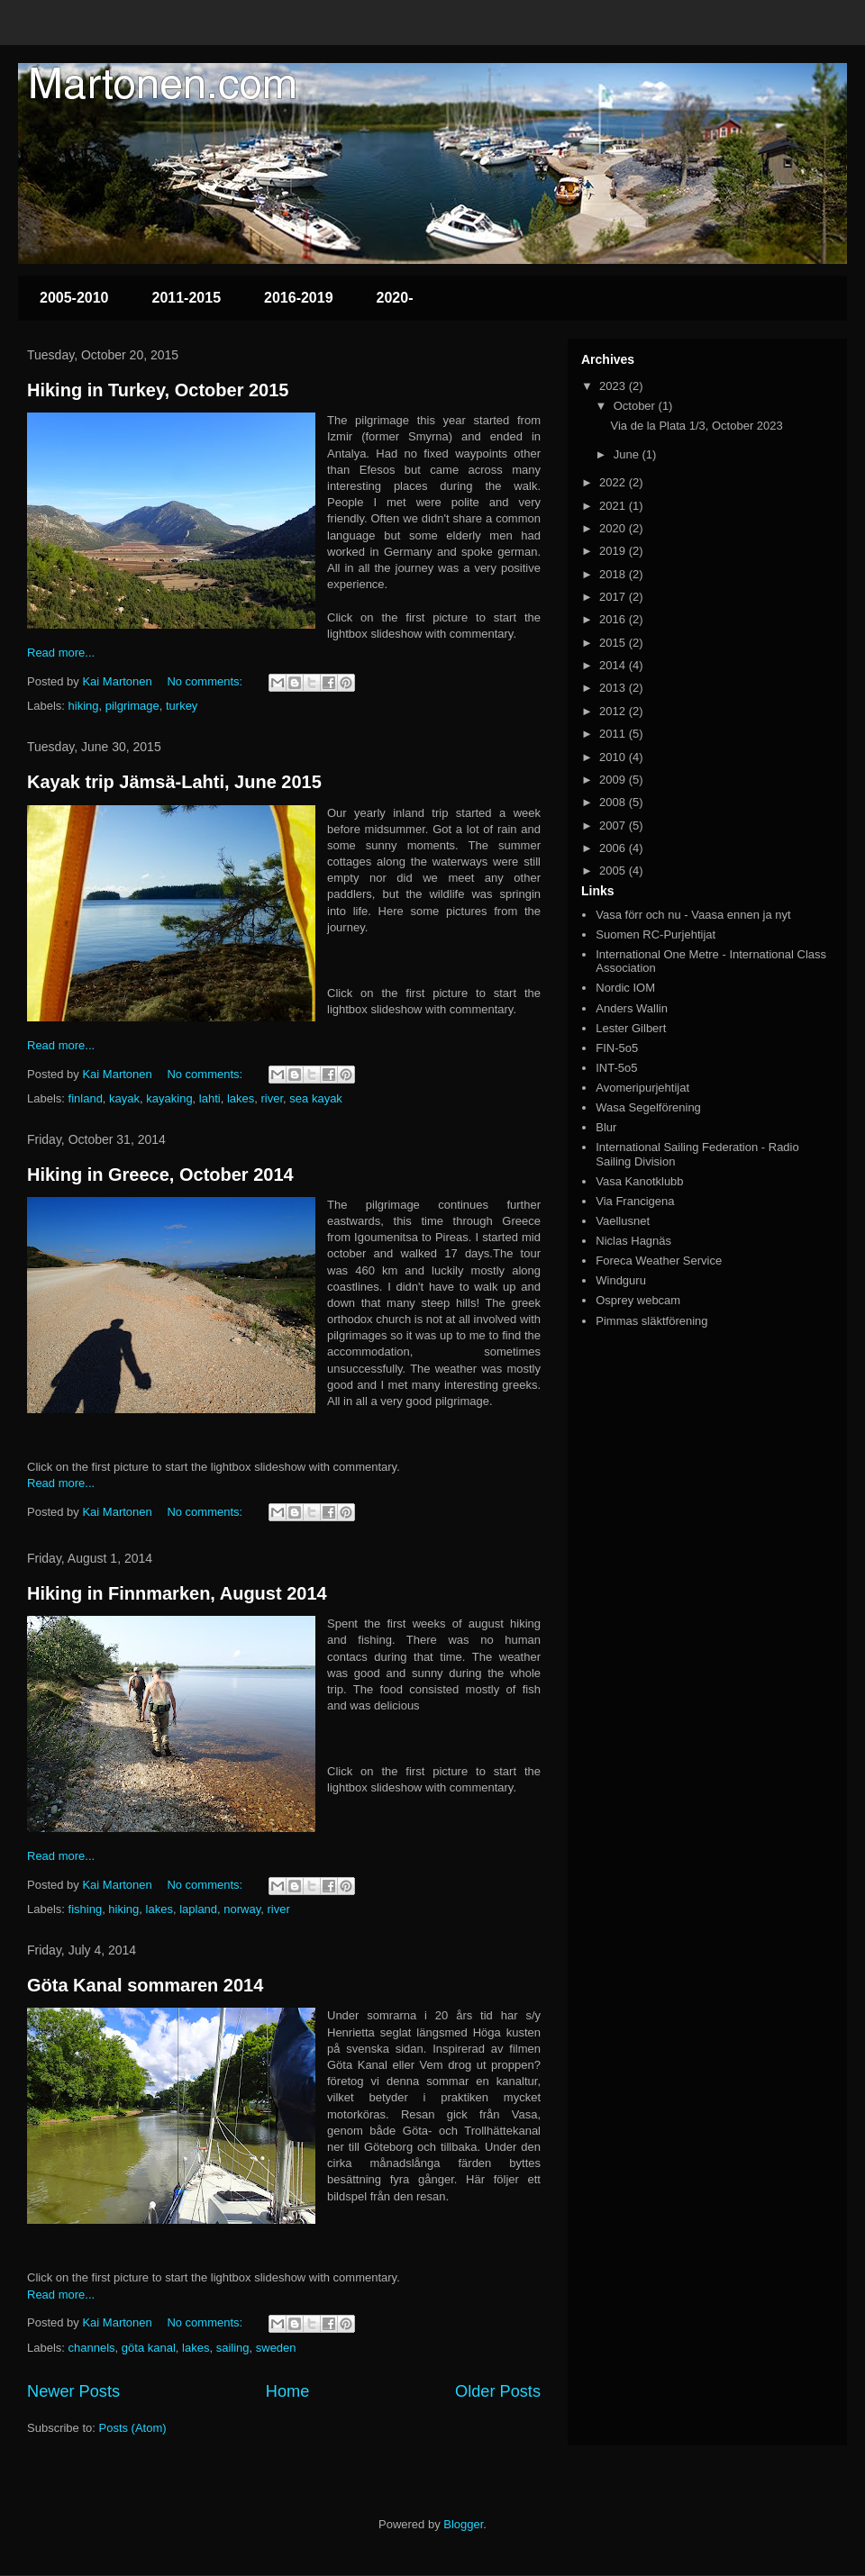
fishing (85, 1909)
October (636, 406)
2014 (614, 665)
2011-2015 (187, 297)
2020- (395, 297)
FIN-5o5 (617, 1048)
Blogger (463, 2524)
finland (85, 1098)
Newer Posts (73, 2391)
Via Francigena (635, 1201)
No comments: (206, 681)
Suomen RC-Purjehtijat (655, 934)
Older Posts (498, 2391)
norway (241, 1909)
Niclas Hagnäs (633, 1240)
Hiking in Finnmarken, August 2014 (177, 1593)
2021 (614, 505)
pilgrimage (132, 705)
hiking (83, 705)
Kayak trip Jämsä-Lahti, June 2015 (174, 782)
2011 (614, 733)
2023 (614, 386)
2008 (614, 802)
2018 (614, 574)
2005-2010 (74, 297)
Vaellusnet (623, 1221)
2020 (614, 528)
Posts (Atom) (133, 2428)
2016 (614, 619)
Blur (606, 1127)
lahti (210, 1098)
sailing (233, 2347)
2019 (614, 551)
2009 (614, 779)
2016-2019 (298, 297)
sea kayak (315, 1098)
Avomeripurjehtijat (642, 1087)
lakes (240, 1098)
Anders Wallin (632, 1008)
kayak (124, 1098)
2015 (614, 642)
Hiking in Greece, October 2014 (160, 1174)
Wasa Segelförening (648, 1107)
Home (288, 2391)
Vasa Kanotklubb (639, 1181)
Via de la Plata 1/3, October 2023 (696, 425)
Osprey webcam (638, 1300)
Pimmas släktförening (651, 1321)
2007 (614, 825)
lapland (198, 1909)
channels (91, 2347)
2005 (614, 870)
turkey (181, 705)
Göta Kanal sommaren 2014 (145, 1985)
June (628, 454)
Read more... (61, 652)
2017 (614, 596)
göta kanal (149, 2347)
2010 (614, 757)
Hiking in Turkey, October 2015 (157, 390)
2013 (614, 687)
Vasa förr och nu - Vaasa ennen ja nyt (693, 914)
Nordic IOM (625, 987)
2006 (614, 848)
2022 (614, 482)
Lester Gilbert (631, 1028)
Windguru (621, 1280)
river (272, 1098)
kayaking (169, 1098)
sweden (276, 2347)
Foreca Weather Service (659, 1260)
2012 (614, 711)
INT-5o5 (616, 1068)
